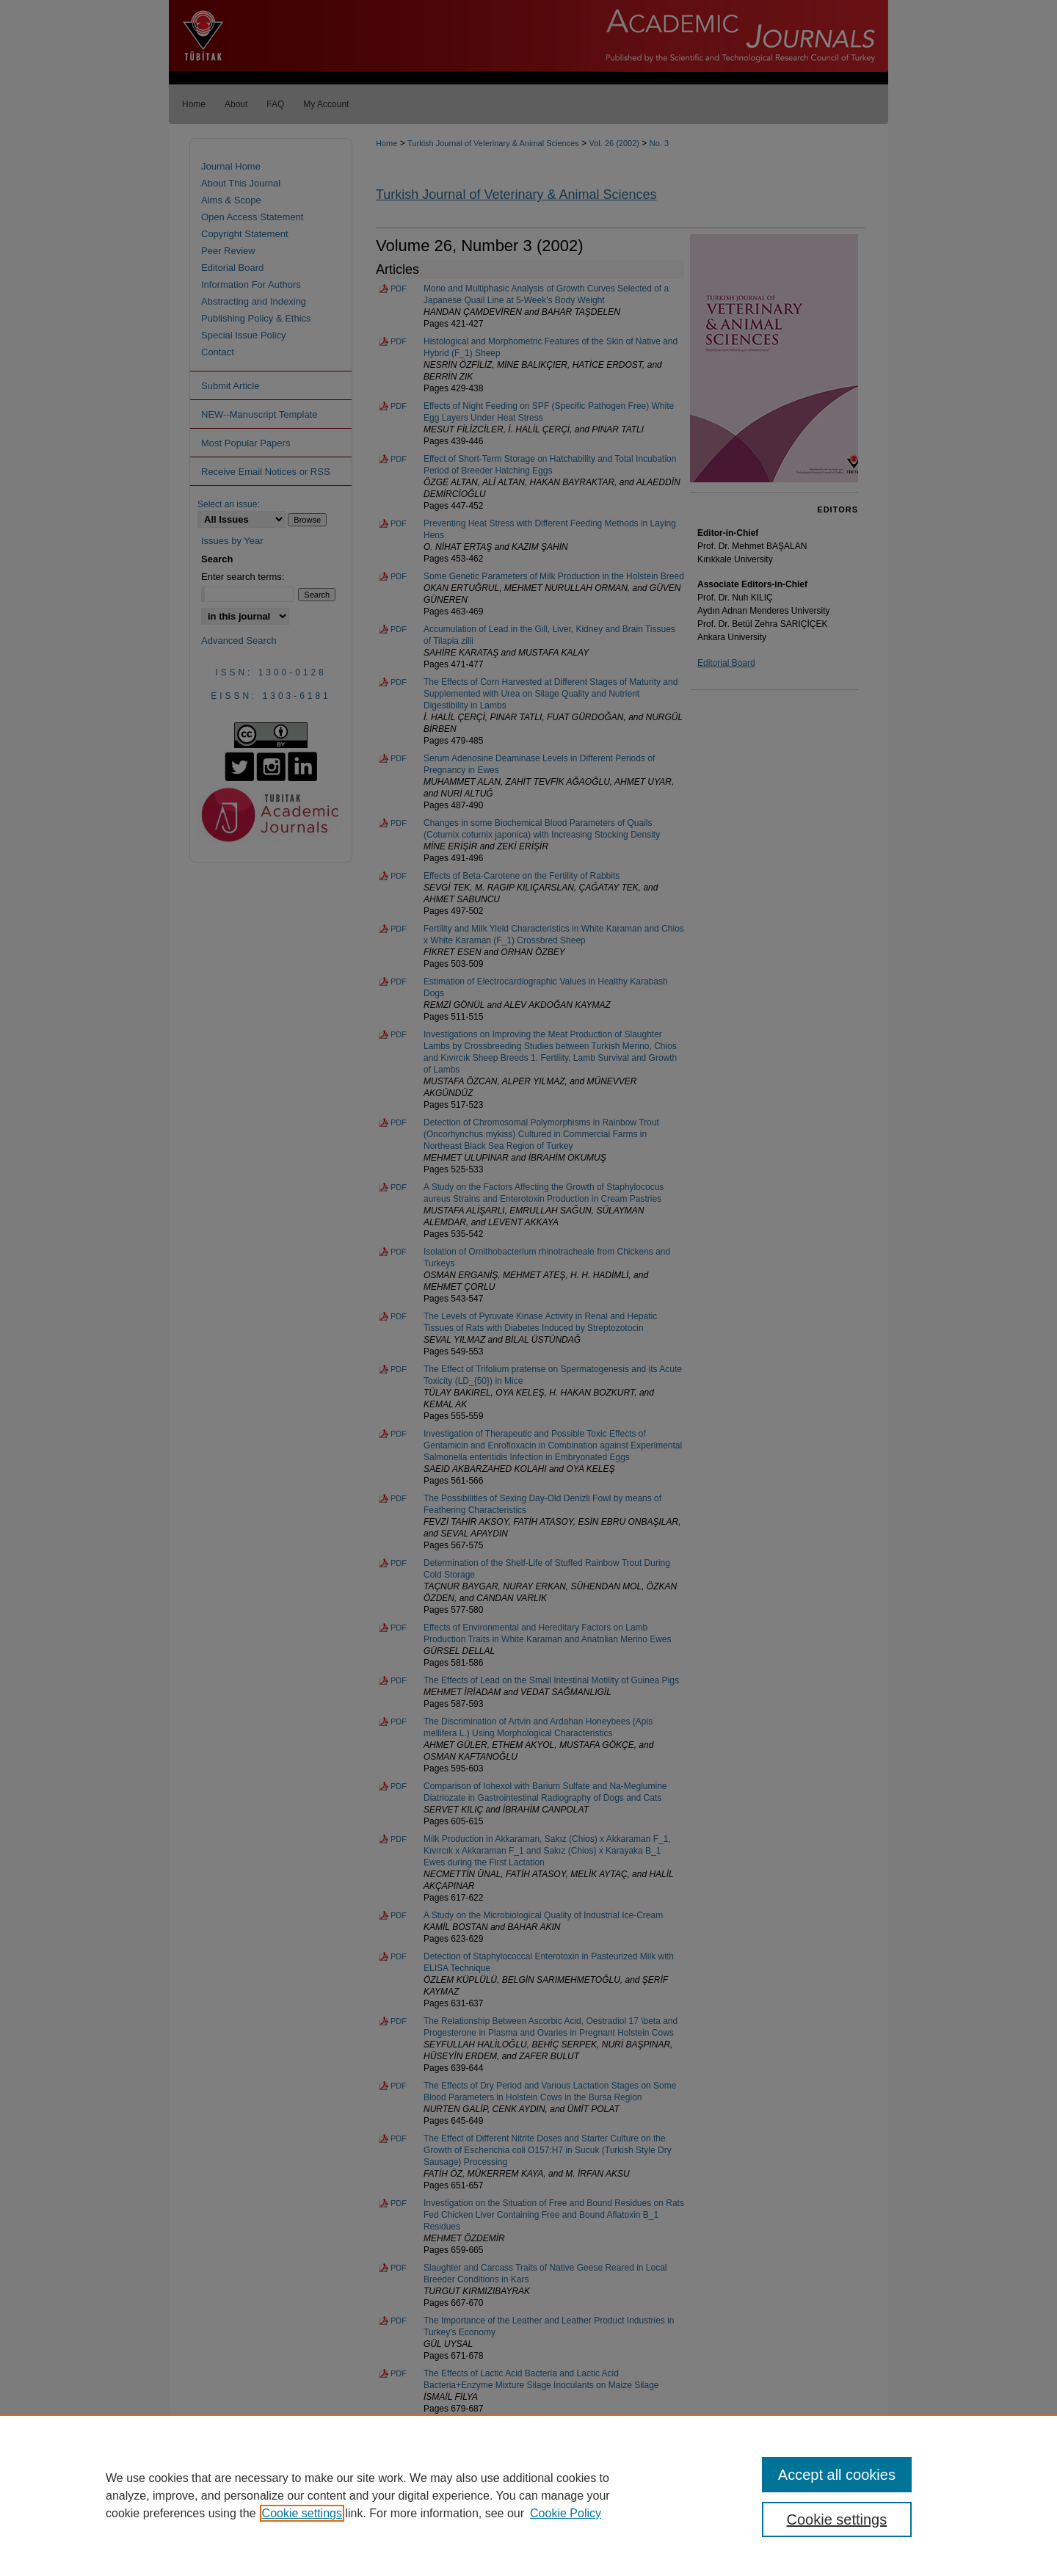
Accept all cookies (837, 2475)
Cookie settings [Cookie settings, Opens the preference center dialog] (837, 2519)
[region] (528, 2495)
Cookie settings (302, 2513)
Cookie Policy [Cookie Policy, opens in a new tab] (565, 2513)
